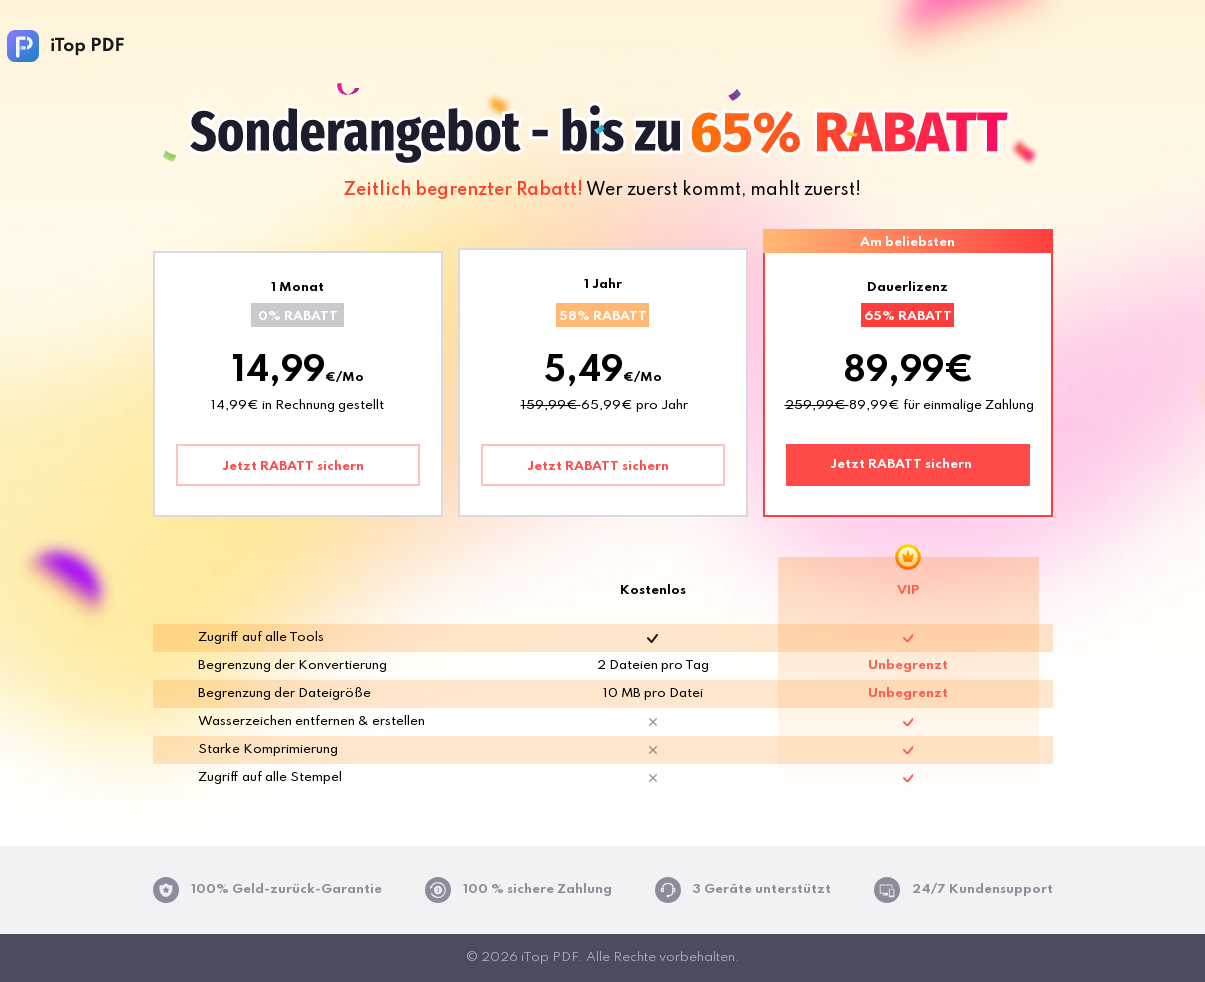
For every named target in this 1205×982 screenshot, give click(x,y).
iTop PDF (66, 46)
